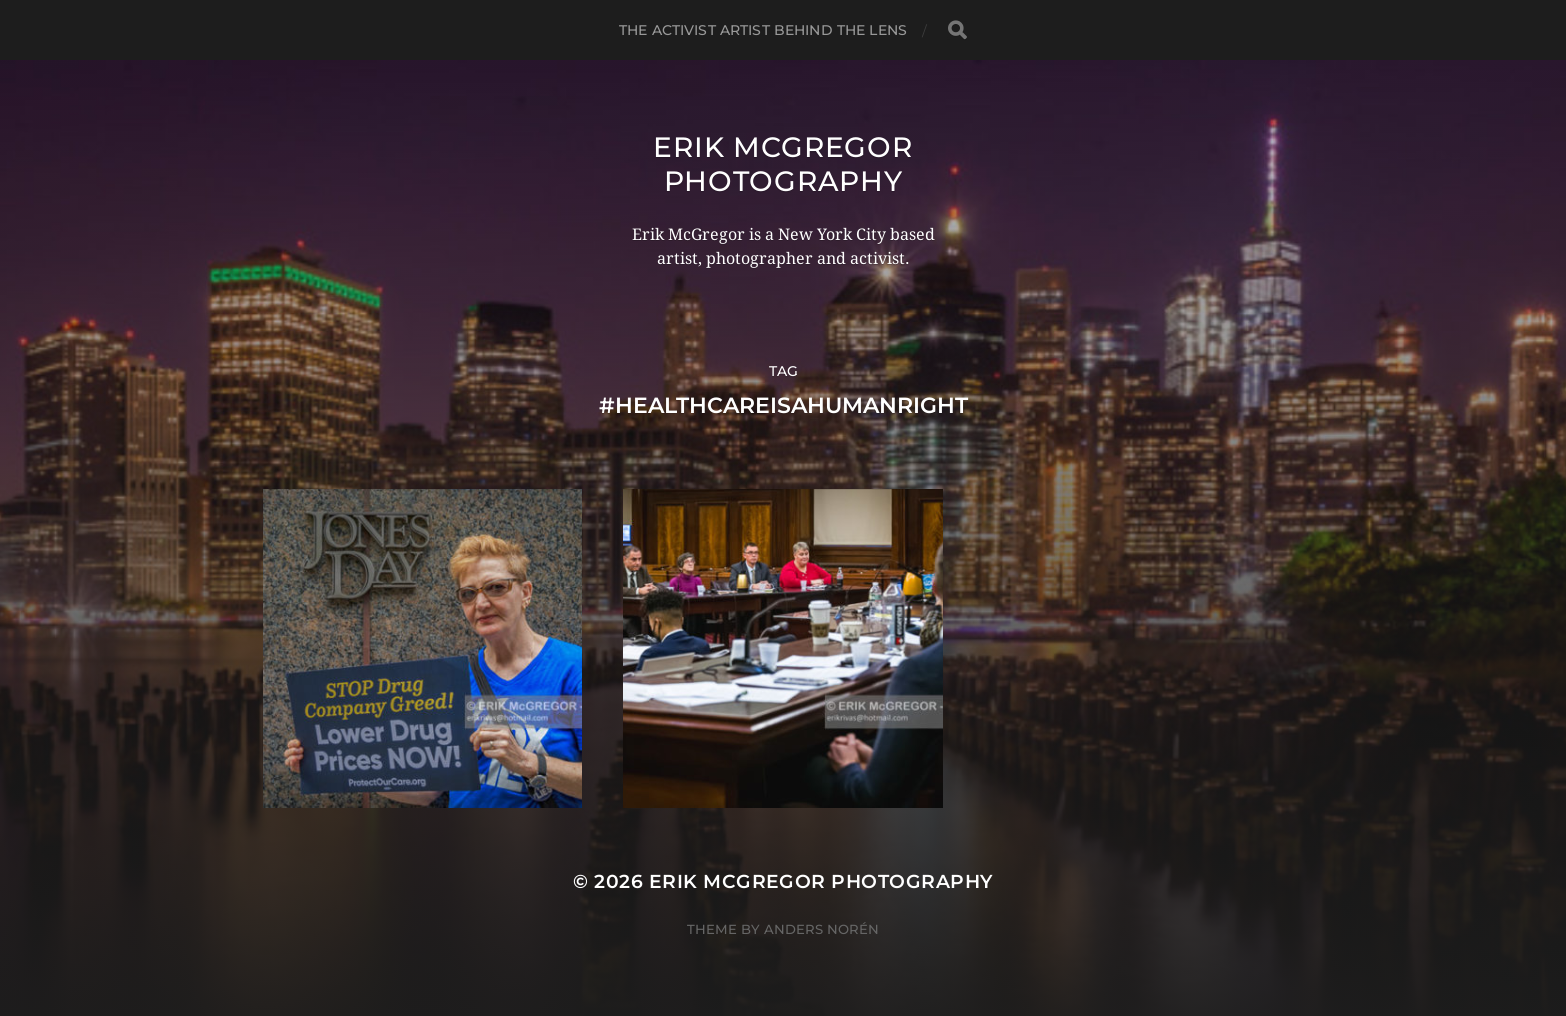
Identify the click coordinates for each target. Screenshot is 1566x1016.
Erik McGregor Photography (782, 164)
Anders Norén (821, 929)
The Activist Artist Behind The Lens (763, 30)
